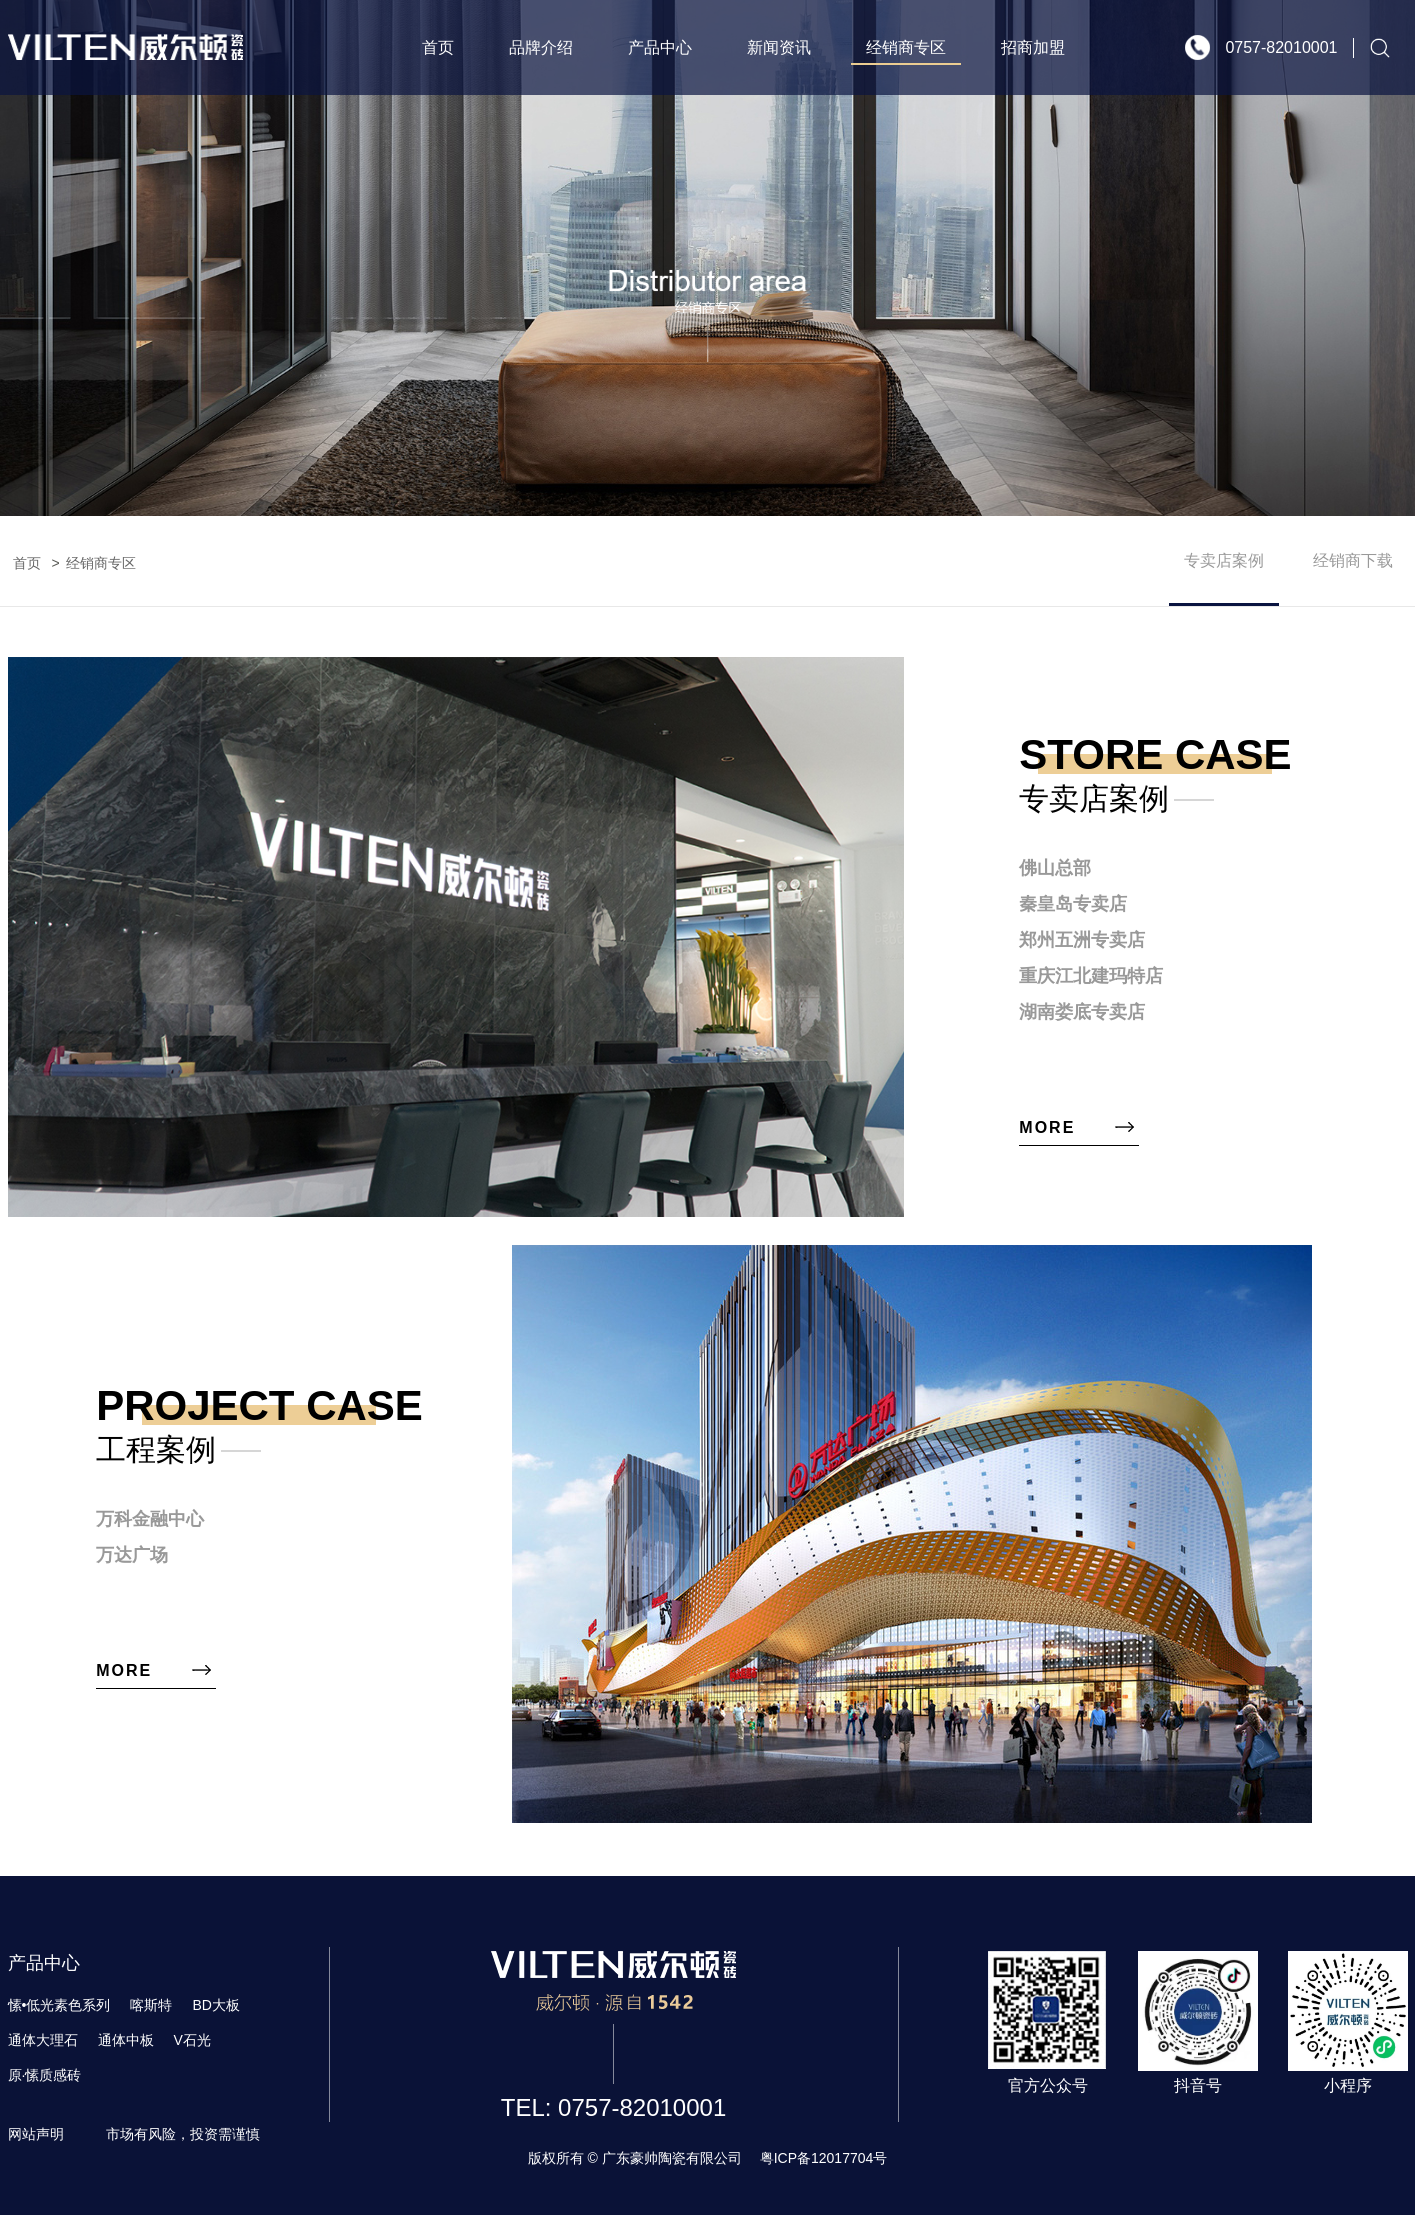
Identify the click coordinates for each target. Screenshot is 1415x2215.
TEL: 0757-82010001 (614, 2107)
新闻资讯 (779, 47)
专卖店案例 (1224, 560)
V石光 (192, 2040)
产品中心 (660, 47)
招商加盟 (1033, 47)
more (1047, 1127)
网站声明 (36, 2134)
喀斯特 (151, 2005)
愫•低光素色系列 (59, 2005)
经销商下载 (1353, 560)
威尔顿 (125, 47)
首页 (438, 47)
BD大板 (215, 2005)
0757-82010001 (1281, 47)
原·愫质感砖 (45, 2075)
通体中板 (126, 2040)
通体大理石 (43, 2040)
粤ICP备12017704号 (824, 2158)
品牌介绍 (541, 47)
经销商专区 (906, 47)
